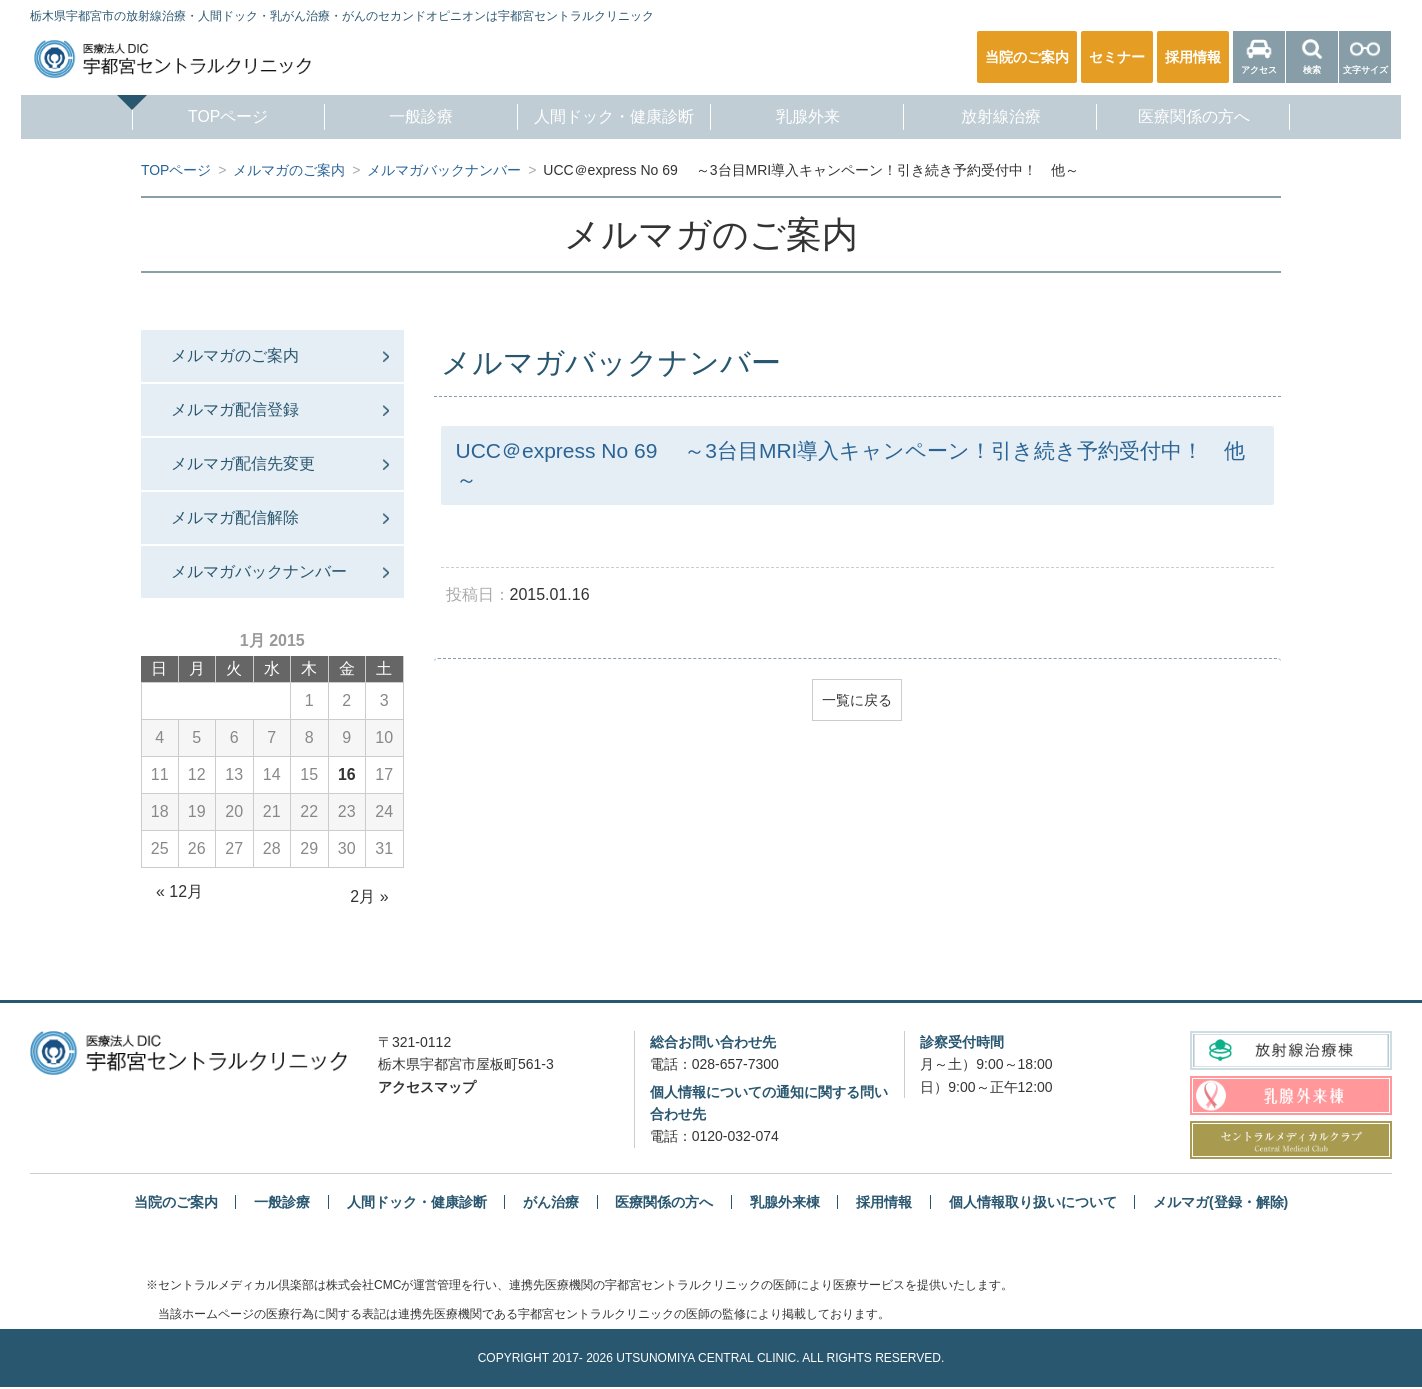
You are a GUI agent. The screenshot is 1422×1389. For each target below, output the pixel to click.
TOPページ (213, 118)
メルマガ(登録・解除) (1220, 1203)
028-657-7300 (735, 1066)
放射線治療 (1010, 118)
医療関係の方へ (1209, 118)
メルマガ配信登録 (235, 410)
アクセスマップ (427, 1089)
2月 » (369, 898)
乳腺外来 (811, 118)
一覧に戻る (857, 700)
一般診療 (412, 118)
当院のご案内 (176, 1203)
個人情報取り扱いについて (1033, 1203)
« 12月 (179, 893)
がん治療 (551, 1203)
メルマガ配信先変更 (243, 464)
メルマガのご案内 (235, 355)
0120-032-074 (735, 1138)
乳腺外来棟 (785, 1203)
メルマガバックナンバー (259, 573)
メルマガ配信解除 (235, 518)
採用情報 (884, 1203)
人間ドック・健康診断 (611, 118)
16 (347, 776)
